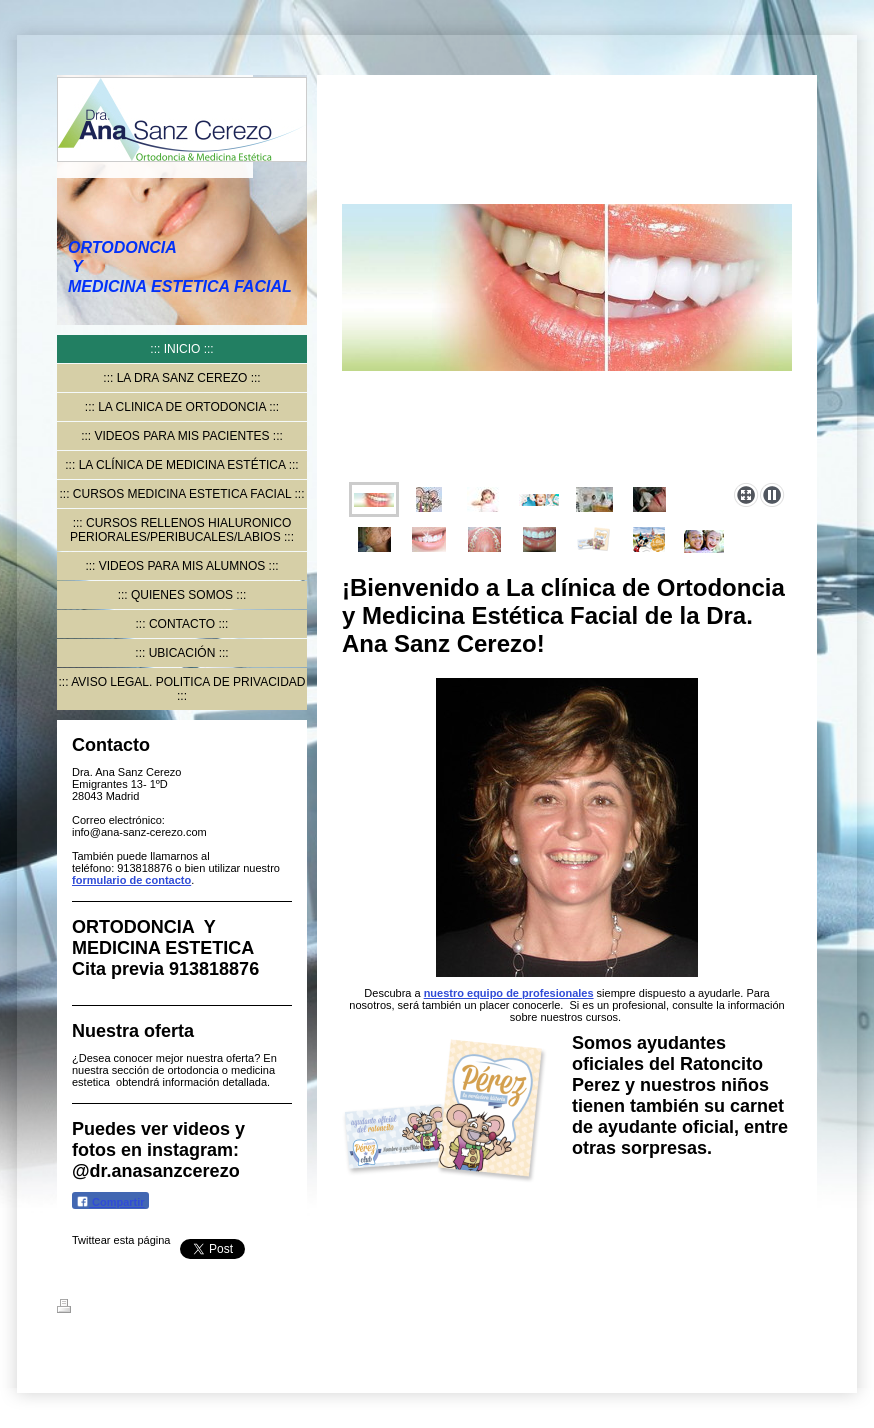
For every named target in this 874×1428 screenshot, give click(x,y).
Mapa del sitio (236, 1309)
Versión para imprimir (125, 1309)
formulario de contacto (131, 880)
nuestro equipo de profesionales (509, 993)
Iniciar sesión (782, 1306)
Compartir (110, 1201)
